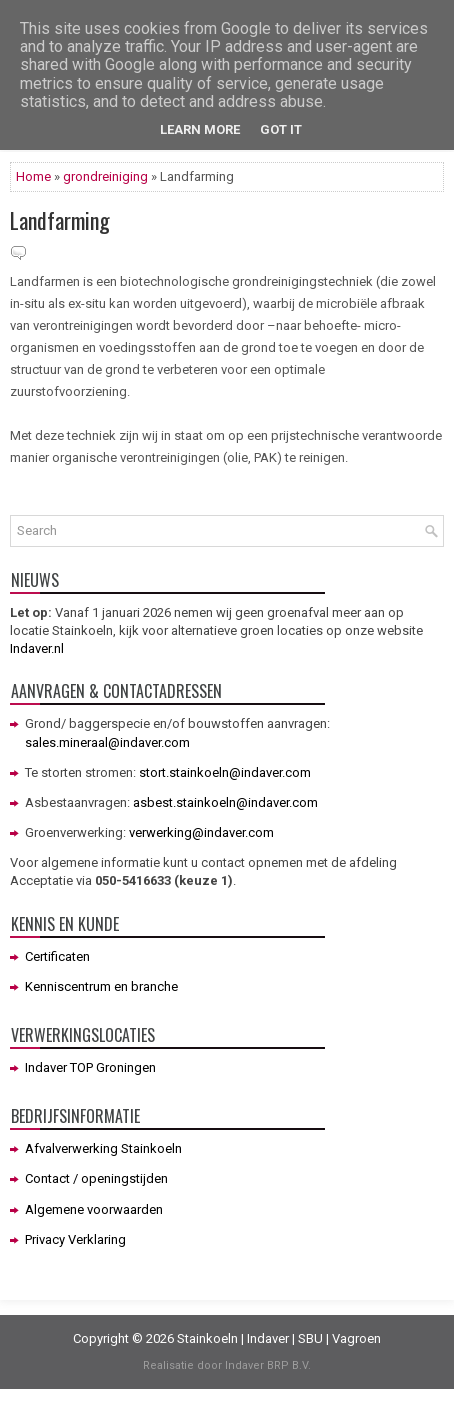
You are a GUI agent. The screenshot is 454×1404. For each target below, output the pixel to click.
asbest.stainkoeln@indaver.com (225, 802)
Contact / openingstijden (96, 1178)
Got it (281, 129)
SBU (310, 1338)
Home (33, 176)
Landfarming (60, 220)
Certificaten (57, 956)
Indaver (268, 1338)
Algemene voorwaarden (94, 1209)
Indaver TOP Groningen (90, 1067)
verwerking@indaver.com (201, 832)
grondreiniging (105, 176)
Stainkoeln (207, 1338)
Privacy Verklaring (75, 1239)
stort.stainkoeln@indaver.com (225, 772)
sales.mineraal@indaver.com (107, 742)
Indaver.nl (37, 648)
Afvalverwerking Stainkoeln (103, 1148)
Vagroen (356, 1338)
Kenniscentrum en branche (101, 986)
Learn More (200, 129)
